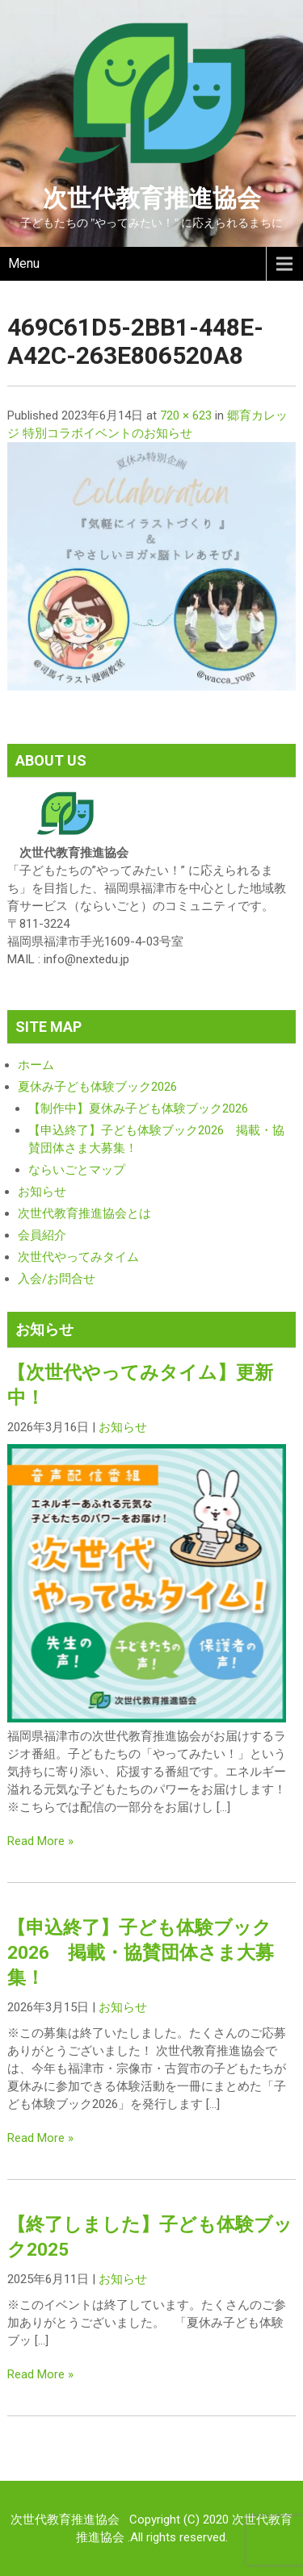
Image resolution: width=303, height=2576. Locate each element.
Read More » (40, 1841)
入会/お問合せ (56, 1278)
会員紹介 (42, 1235)
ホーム (36, 1065)
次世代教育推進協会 (152, 198)
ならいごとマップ (76, 1170)
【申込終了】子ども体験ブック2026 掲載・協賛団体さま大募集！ (140, 1952)
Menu (24, 263)
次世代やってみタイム (78, 1257)
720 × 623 (186, 415)
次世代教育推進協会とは (84, 1213)
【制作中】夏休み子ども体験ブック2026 (138, 1108)
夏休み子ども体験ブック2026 (97, 1086)
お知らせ (42, 1191)
